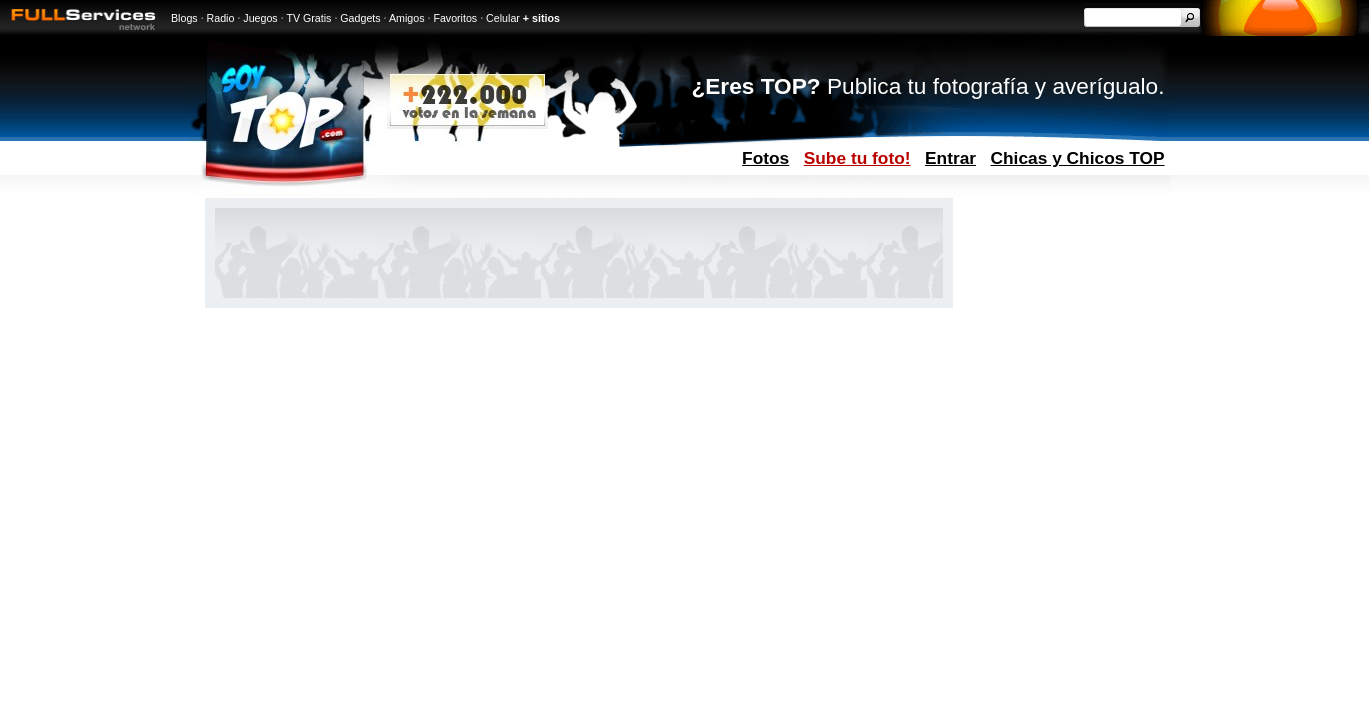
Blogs (184, 18)
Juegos (260, 18)
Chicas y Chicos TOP (1078, 158)
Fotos (765, 158)
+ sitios (541, 18)
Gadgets (360, 18)
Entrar (950, 158)
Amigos (407, 18)
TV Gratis (308, 18)
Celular (503, 18)
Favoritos (455, 18)
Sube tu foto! (857, 158)
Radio (221, 18)
